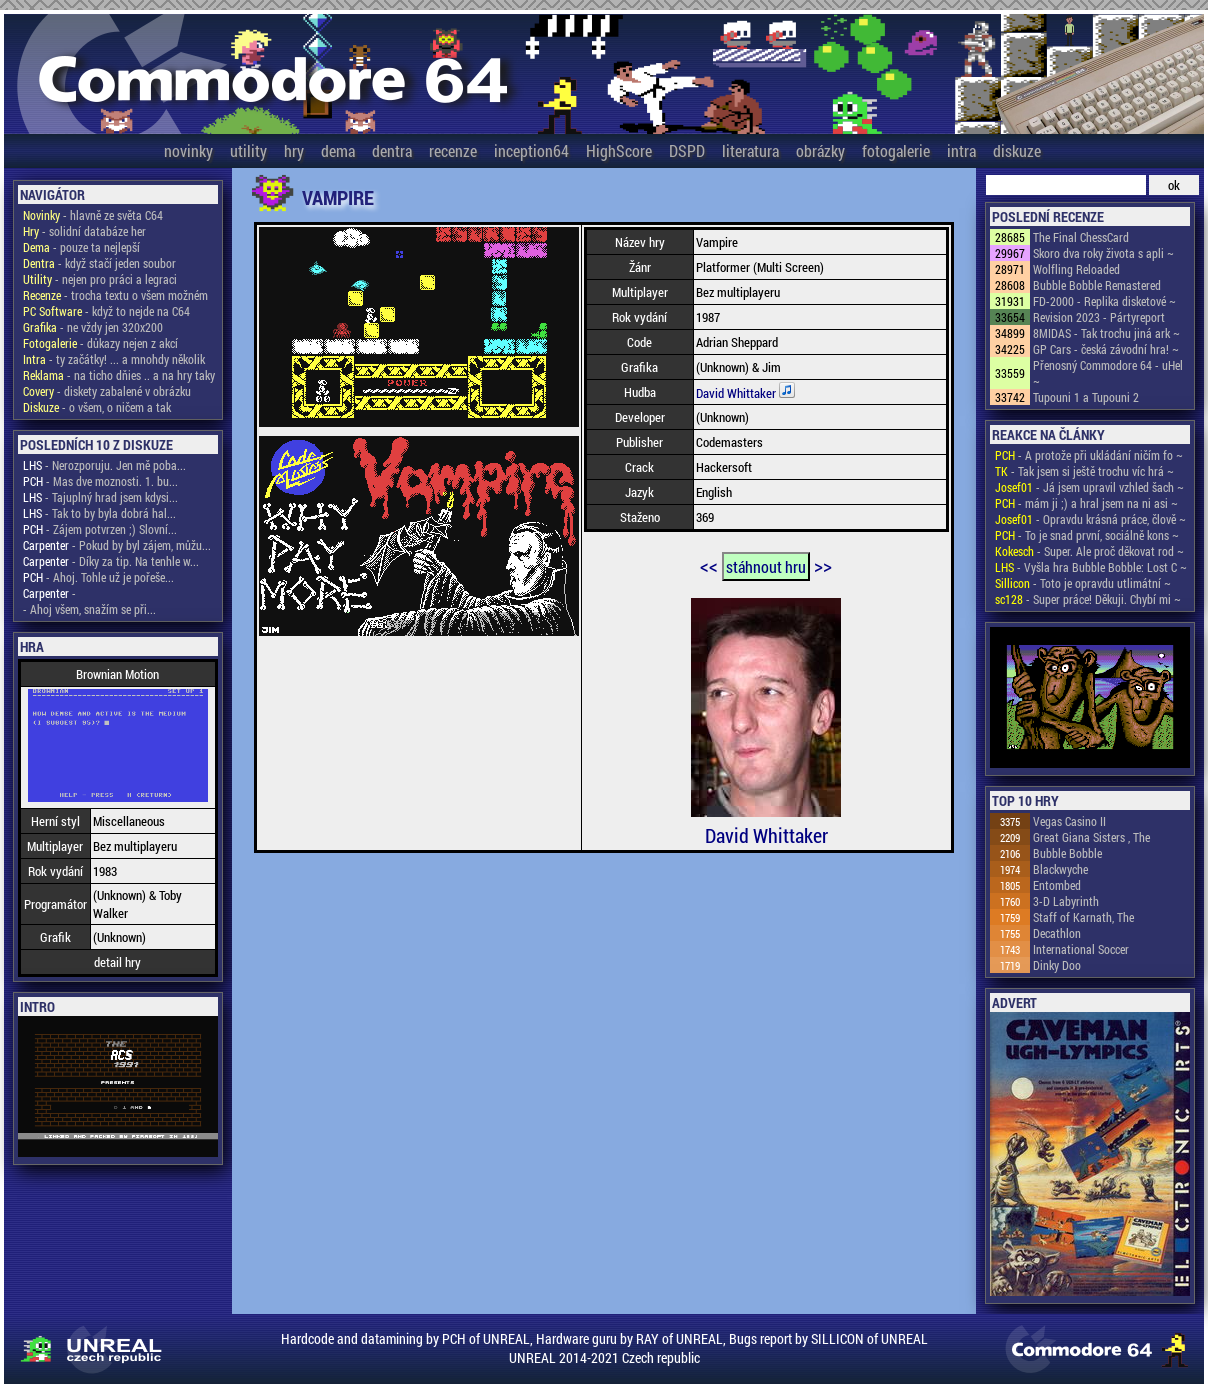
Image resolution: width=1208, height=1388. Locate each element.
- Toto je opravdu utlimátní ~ (1083, 583)
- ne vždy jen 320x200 (93, 327)
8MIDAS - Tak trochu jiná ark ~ (1106, 333)
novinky (188, 150)
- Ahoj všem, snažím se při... (89, 609)
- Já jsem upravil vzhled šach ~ (1089, 487)
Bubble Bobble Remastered (1097, 285)
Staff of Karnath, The (1083, 917)
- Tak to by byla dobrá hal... (99, 513)
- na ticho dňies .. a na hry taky (119, 375)
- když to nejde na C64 (106, 311)
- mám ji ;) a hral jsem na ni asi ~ (1086, 503)
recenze (453, 150)
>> (823, 565)
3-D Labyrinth (1066, 901)
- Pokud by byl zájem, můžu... (117, 545)
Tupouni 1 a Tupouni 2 (1086, 397)
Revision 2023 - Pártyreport (1099, 317)
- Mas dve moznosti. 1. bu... (100, 481)
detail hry (117, 962)
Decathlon (1057, 933)
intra (961, 150)
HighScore (619, 150)
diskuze (1017, 150)
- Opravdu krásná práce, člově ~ (1090, 519)
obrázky (820, 150)
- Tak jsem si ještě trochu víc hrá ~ (1084, 471)
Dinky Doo (1057, 965)
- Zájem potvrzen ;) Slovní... (100, 529)
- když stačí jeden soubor (99, 263)
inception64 (531, 150)
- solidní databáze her (84, 231)
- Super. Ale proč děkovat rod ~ (1089, 551)
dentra (392, 150)
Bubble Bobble (1067, 853)
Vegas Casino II (1069, 821)
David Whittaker (737, 393)
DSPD (687, 150)
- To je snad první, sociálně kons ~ (1087, 535)
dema (338, 150)
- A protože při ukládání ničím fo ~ (1089, 455)
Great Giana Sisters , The (1091, 837)
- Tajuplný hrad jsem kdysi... (100, 497)
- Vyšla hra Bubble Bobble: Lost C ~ (1091, 567)
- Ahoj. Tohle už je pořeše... (98, 577)
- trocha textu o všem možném (115, 295)
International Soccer (1081, 949)
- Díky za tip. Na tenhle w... (111, 561)
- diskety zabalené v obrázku (107, 391)
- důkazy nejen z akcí (100, 343)
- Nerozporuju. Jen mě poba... (104, 465)
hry (294, 150)
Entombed (1057, 885)
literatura (750, 150)
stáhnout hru (766, 566)
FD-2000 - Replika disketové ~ (1104, 301)
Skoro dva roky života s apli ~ (1103, 253)
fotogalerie (896, 150)
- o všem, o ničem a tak (97, 407)
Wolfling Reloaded (1076, 269)
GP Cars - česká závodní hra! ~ (1106, 349)
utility (248, 150)
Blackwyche (1060, 869)
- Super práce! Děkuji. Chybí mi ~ (1088, 599)
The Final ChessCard (1081, 237)
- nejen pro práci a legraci (100, 279)
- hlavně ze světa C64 (93, 215)
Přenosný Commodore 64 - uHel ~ (1108, 373)
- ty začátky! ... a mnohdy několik (114, 359)
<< (709, 565)
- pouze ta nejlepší (81, 247)
